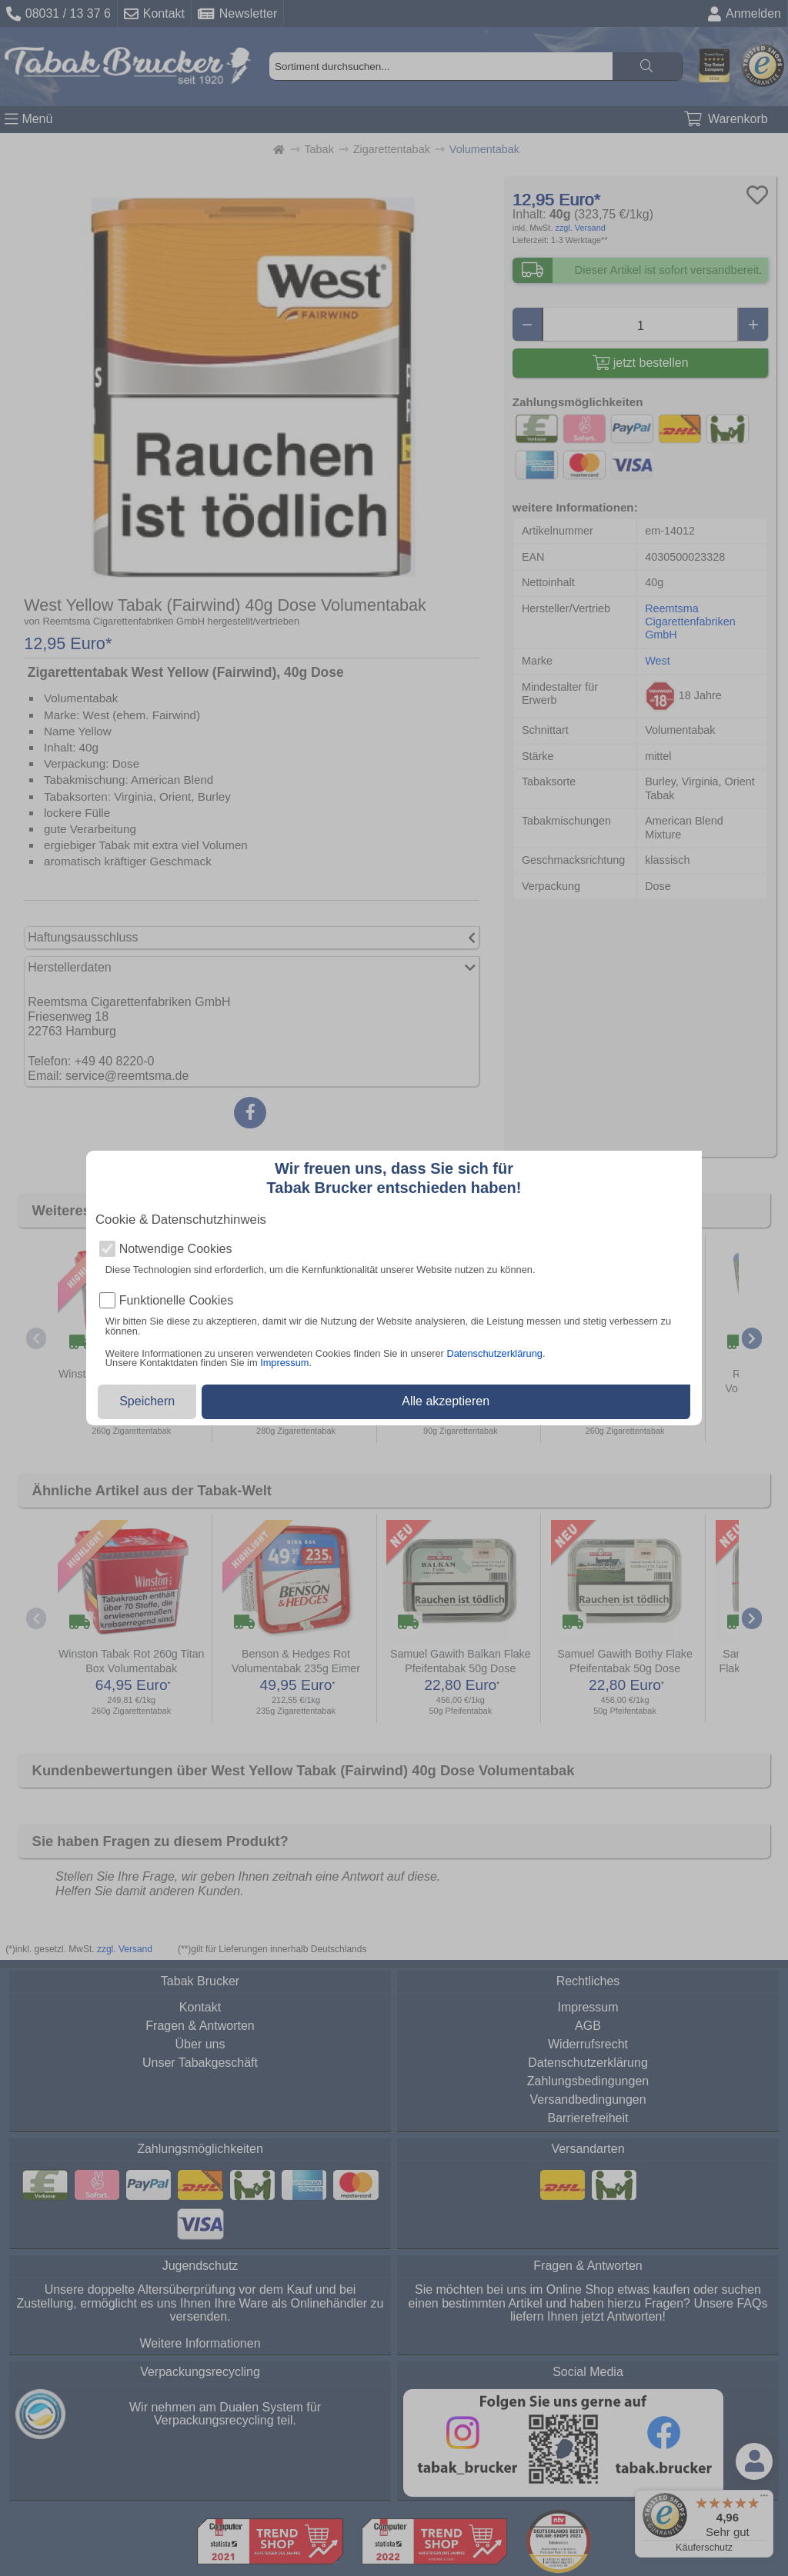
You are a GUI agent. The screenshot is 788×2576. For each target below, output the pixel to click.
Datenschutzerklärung (494, 1353)
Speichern (147, 1401)
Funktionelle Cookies (176, 1301)
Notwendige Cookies (175, 1249)
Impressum (284, 1362)
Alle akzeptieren (445, 1401)
